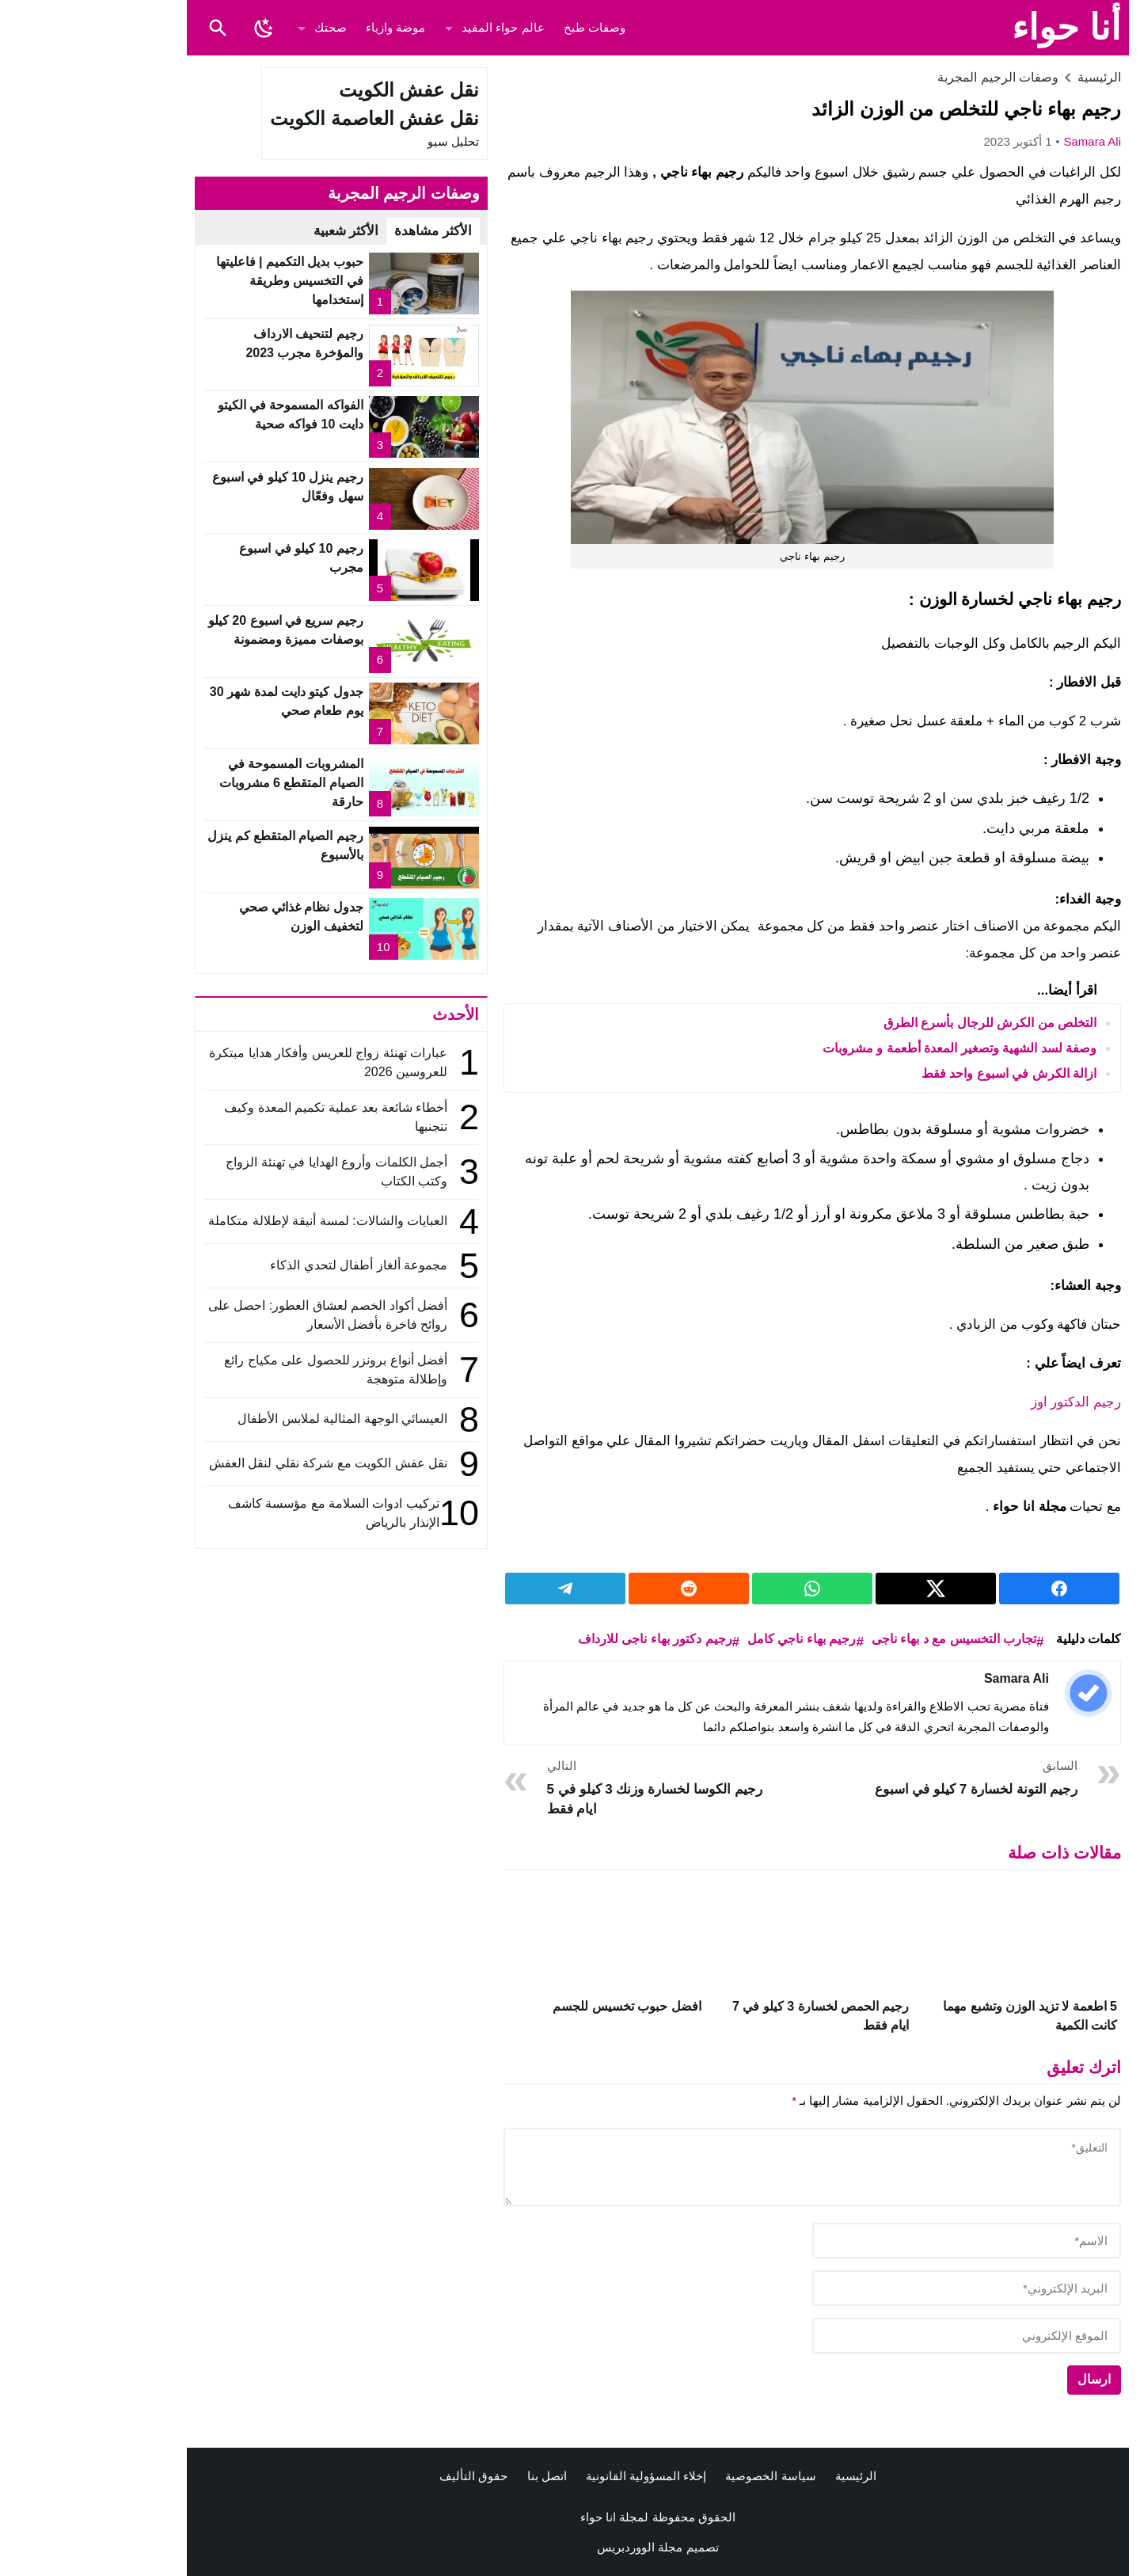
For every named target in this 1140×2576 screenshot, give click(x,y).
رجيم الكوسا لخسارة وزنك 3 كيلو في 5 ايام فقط (570, 1787)
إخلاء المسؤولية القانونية (558, 2476)
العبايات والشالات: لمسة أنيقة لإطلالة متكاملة (239, 1220)
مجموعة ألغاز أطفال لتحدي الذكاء (270, 1265)
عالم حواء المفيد (415, 27)
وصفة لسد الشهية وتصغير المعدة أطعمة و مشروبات (872, 1048)
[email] (878, 2288)
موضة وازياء (307, 27)
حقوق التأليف (386, 2476)
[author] (878, 2240)
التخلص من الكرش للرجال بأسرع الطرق (902, 1022)
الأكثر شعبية (258, 230)
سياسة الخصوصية (682, 2476)
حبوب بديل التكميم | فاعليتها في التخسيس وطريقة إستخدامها (202, 280)
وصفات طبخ (507, 27)
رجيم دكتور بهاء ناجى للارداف (567, 1639)
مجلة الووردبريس (552, 2547)
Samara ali (1004, 141)
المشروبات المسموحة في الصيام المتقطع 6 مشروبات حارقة (203, 783)
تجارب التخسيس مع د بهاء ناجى (866, 1639)
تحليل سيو (365, 141)
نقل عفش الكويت (321, 90)
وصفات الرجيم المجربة (910, 77)
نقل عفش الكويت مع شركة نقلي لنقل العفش (240, 1463)
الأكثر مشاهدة (345, 230)
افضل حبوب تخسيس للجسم (539, 2006)
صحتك (242, 27)
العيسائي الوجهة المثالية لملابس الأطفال (252, 1418)
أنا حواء (978, 27)
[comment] (724, 2166)
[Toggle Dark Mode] (176, 28)
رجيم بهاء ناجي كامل (713, 1639)
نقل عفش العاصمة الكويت (286, 118)
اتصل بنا (459, 2476)
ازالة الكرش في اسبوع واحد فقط (921, 1073)
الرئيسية (767, 2476)
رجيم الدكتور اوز (986, 1402)
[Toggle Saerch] (130, 28)
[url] (878, 2335)
